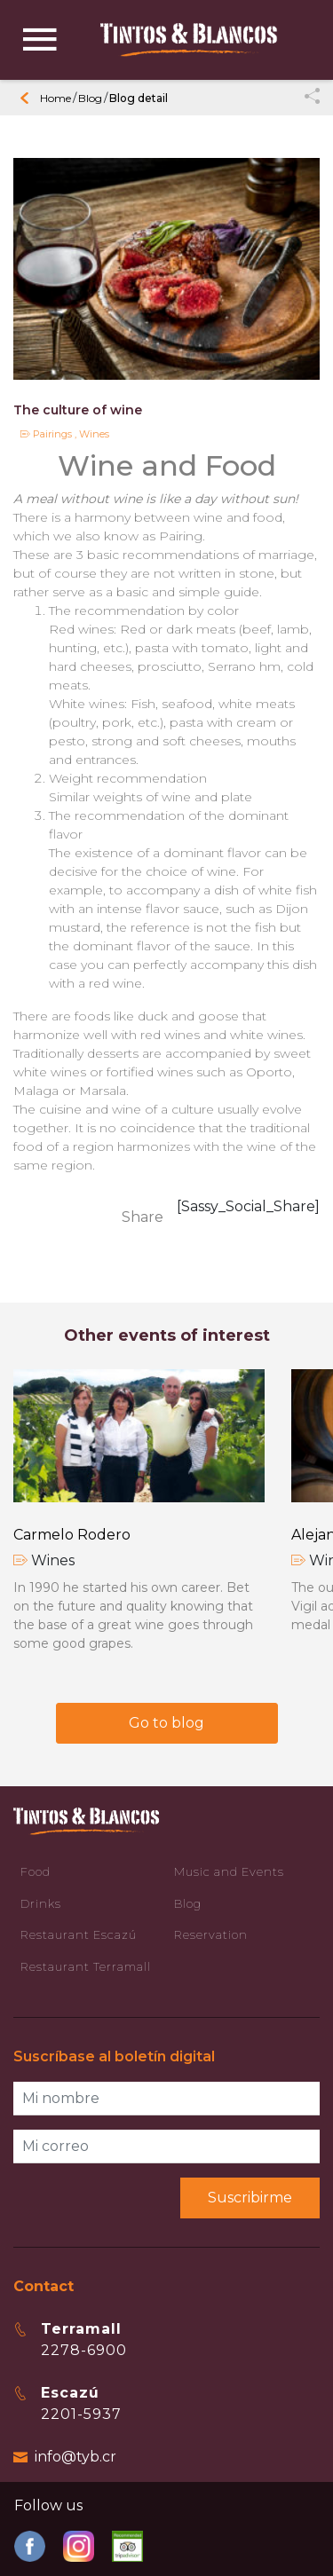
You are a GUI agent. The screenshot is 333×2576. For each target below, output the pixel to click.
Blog (90, 98)
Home (55, 98)
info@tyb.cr (75, 2456)
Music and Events (229, 1871)
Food (35, 1871)
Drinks (40, 1903)
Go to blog (166, 1722)
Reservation (211, 1934)
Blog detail (138, 98)
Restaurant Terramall (85, 1966)
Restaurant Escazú (78, 1934)
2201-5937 (81, 2414)
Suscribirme (250, 2197)
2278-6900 (84, 2350)
